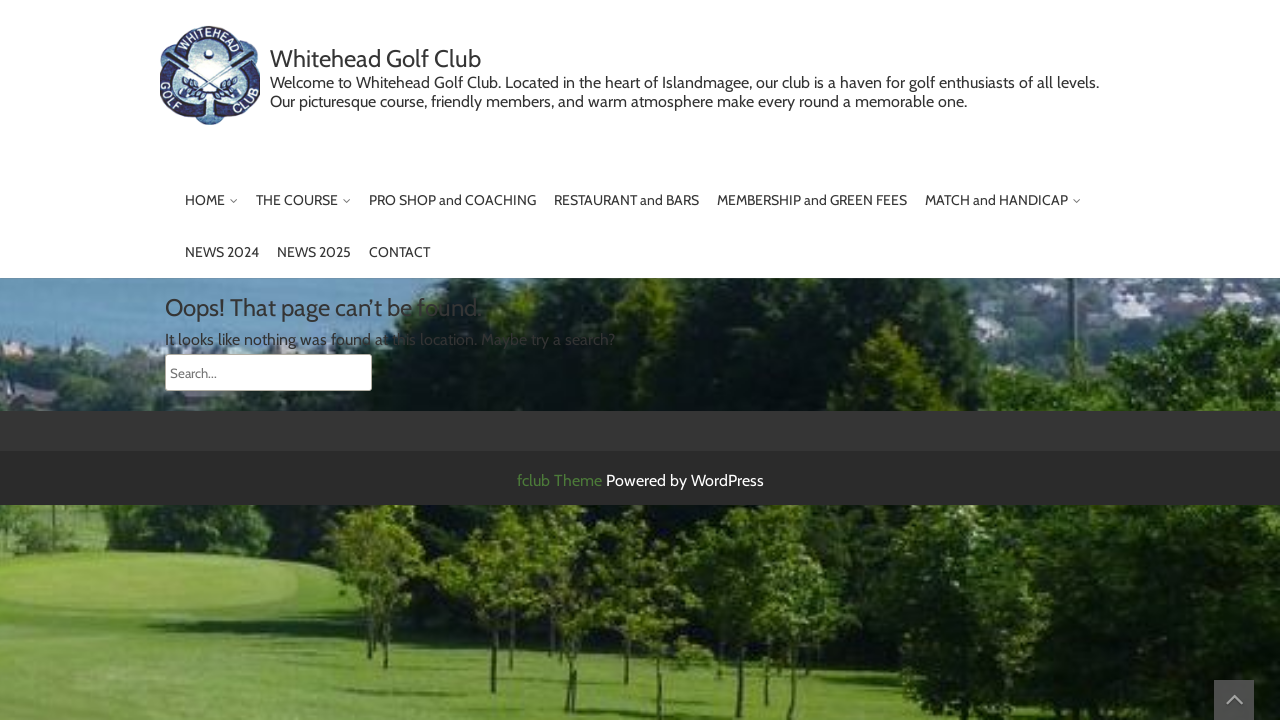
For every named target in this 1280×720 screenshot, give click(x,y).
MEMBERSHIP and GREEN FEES (812, 200)
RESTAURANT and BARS (626, 200)
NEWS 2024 (222, 252)
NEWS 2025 (314, 252)
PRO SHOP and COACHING (452, 200)
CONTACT (399, 252)
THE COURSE (297, 200)
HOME (205, 200)
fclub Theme (561, 480)
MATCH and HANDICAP (996, 200)
